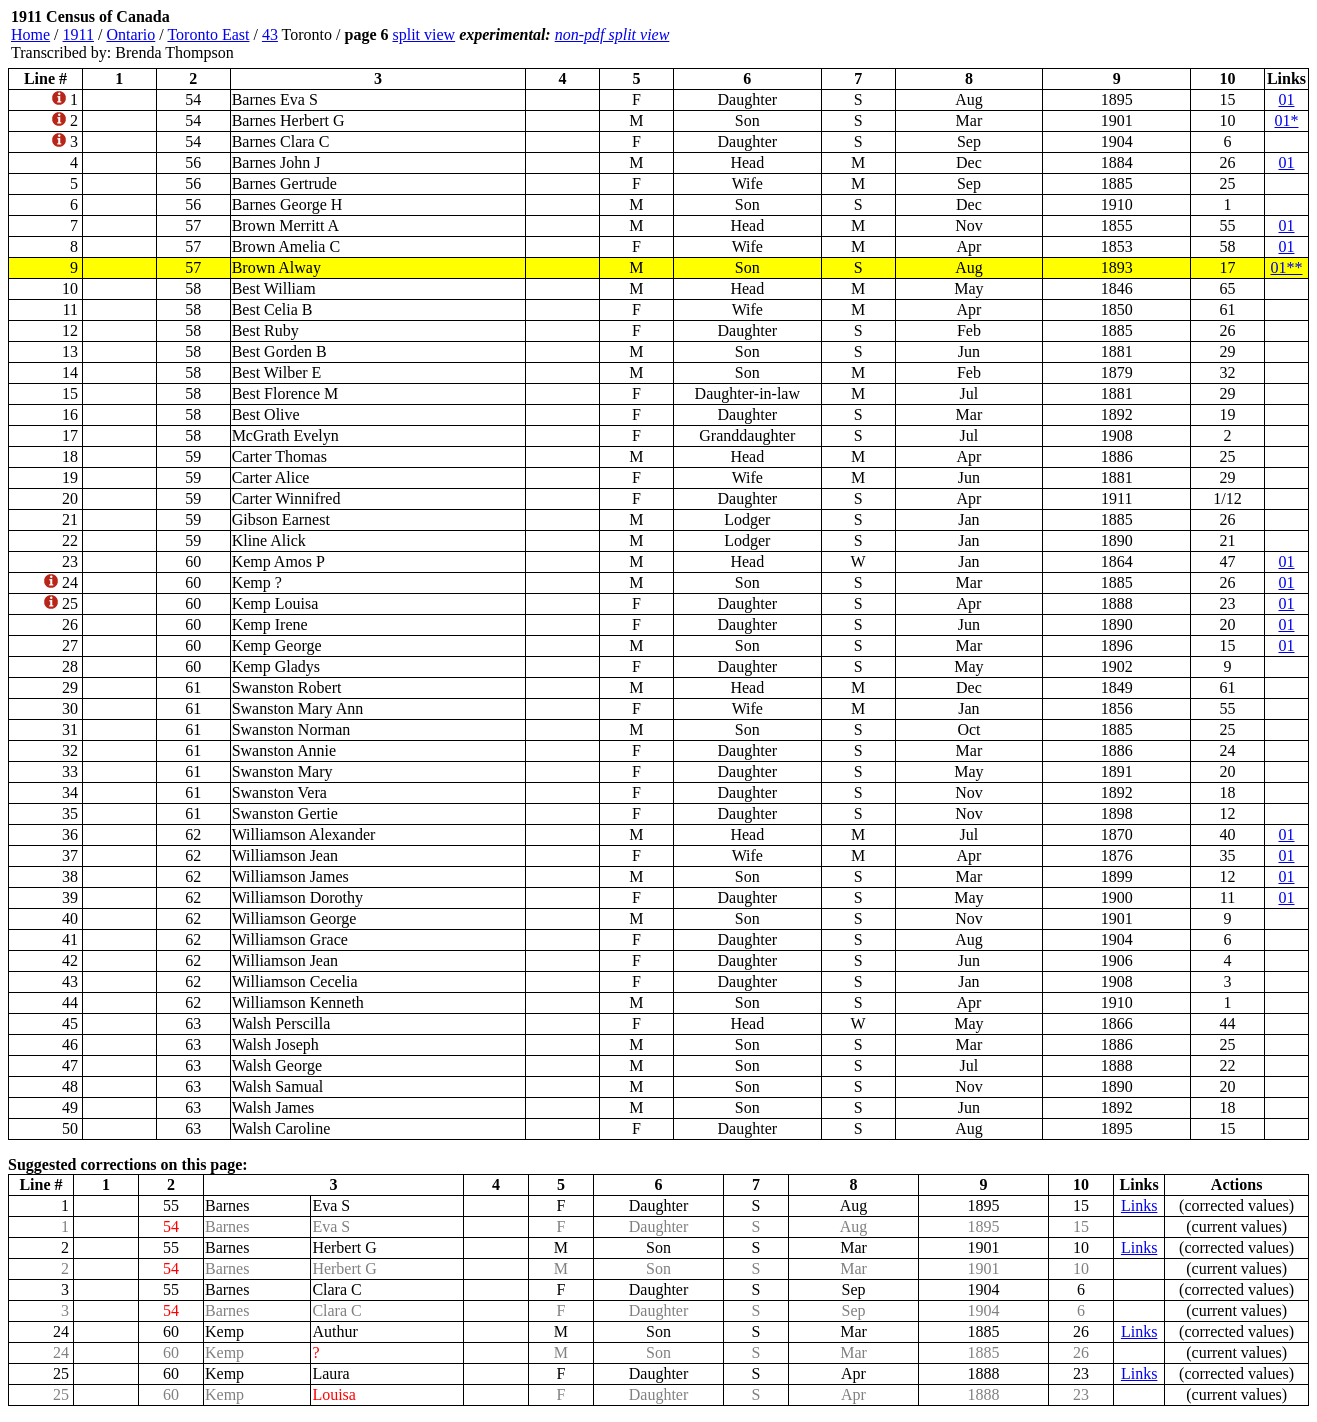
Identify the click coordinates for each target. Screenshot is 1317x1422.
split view (423, 34)
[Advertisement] (1189, 35)
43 (270, 34)
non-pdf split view (612, 34)
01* (1286, 120)
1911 (78, 34)
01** (1286, 267)
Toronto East (208, 34)
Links (1139, 1205)
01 (1286, 99)
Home (30, 34)
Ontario (130, 34)
